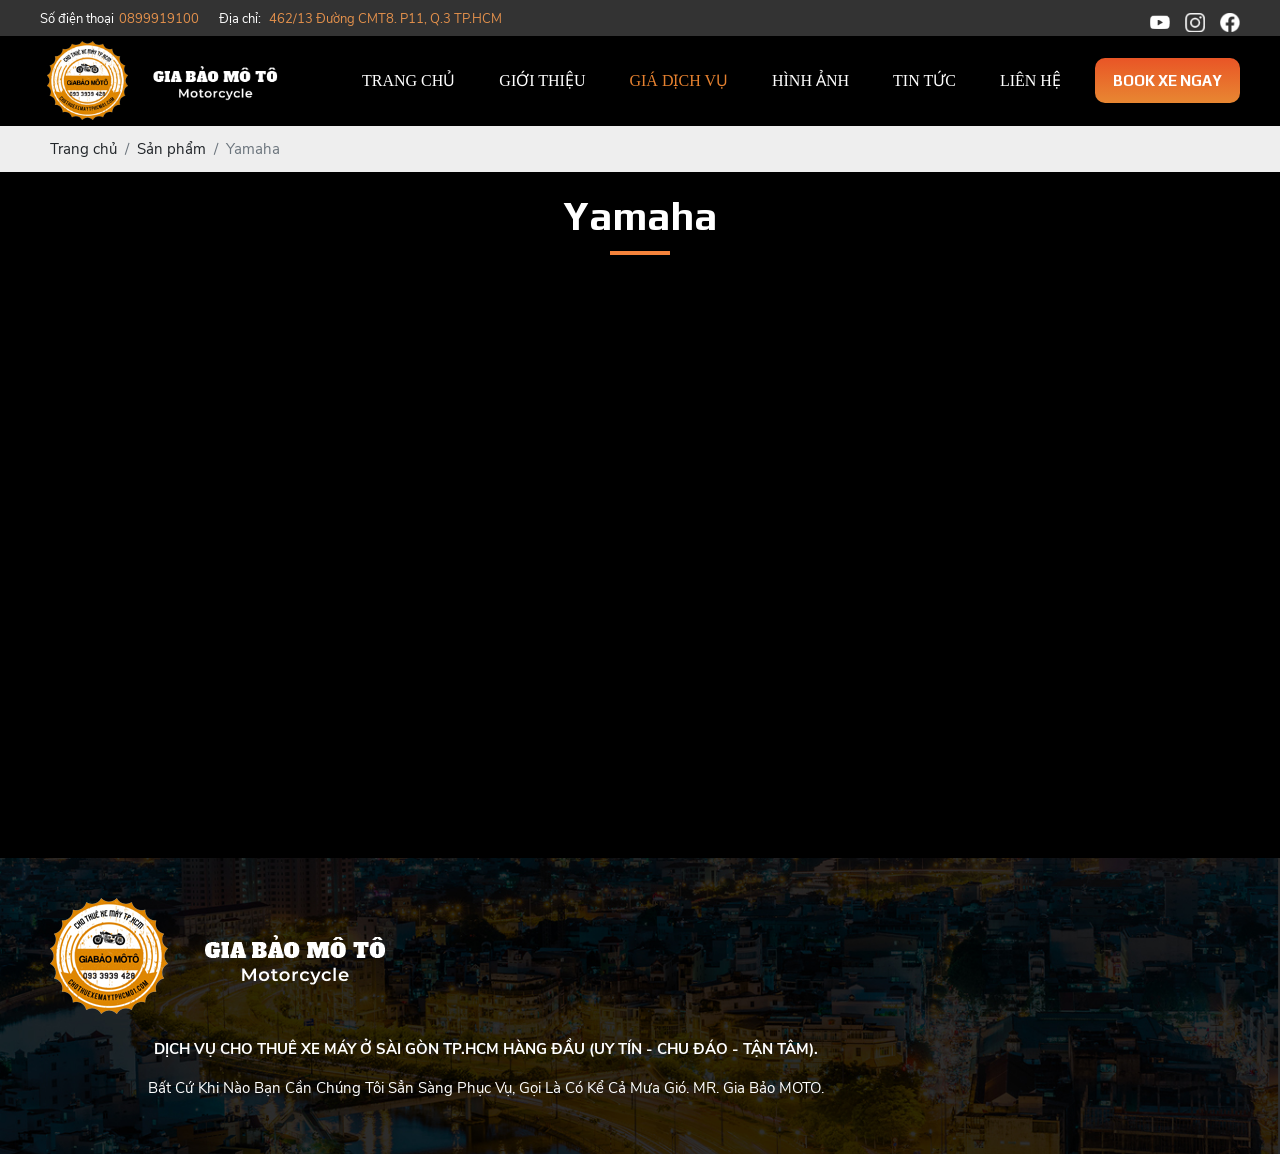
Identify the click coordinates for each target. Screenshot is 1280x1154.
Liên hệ (1030, 80)
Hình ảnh (810, 80)
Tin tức (924, 80)
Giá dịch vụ (678, 80)
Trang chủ (408, 80)
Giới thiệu (542, 80)
